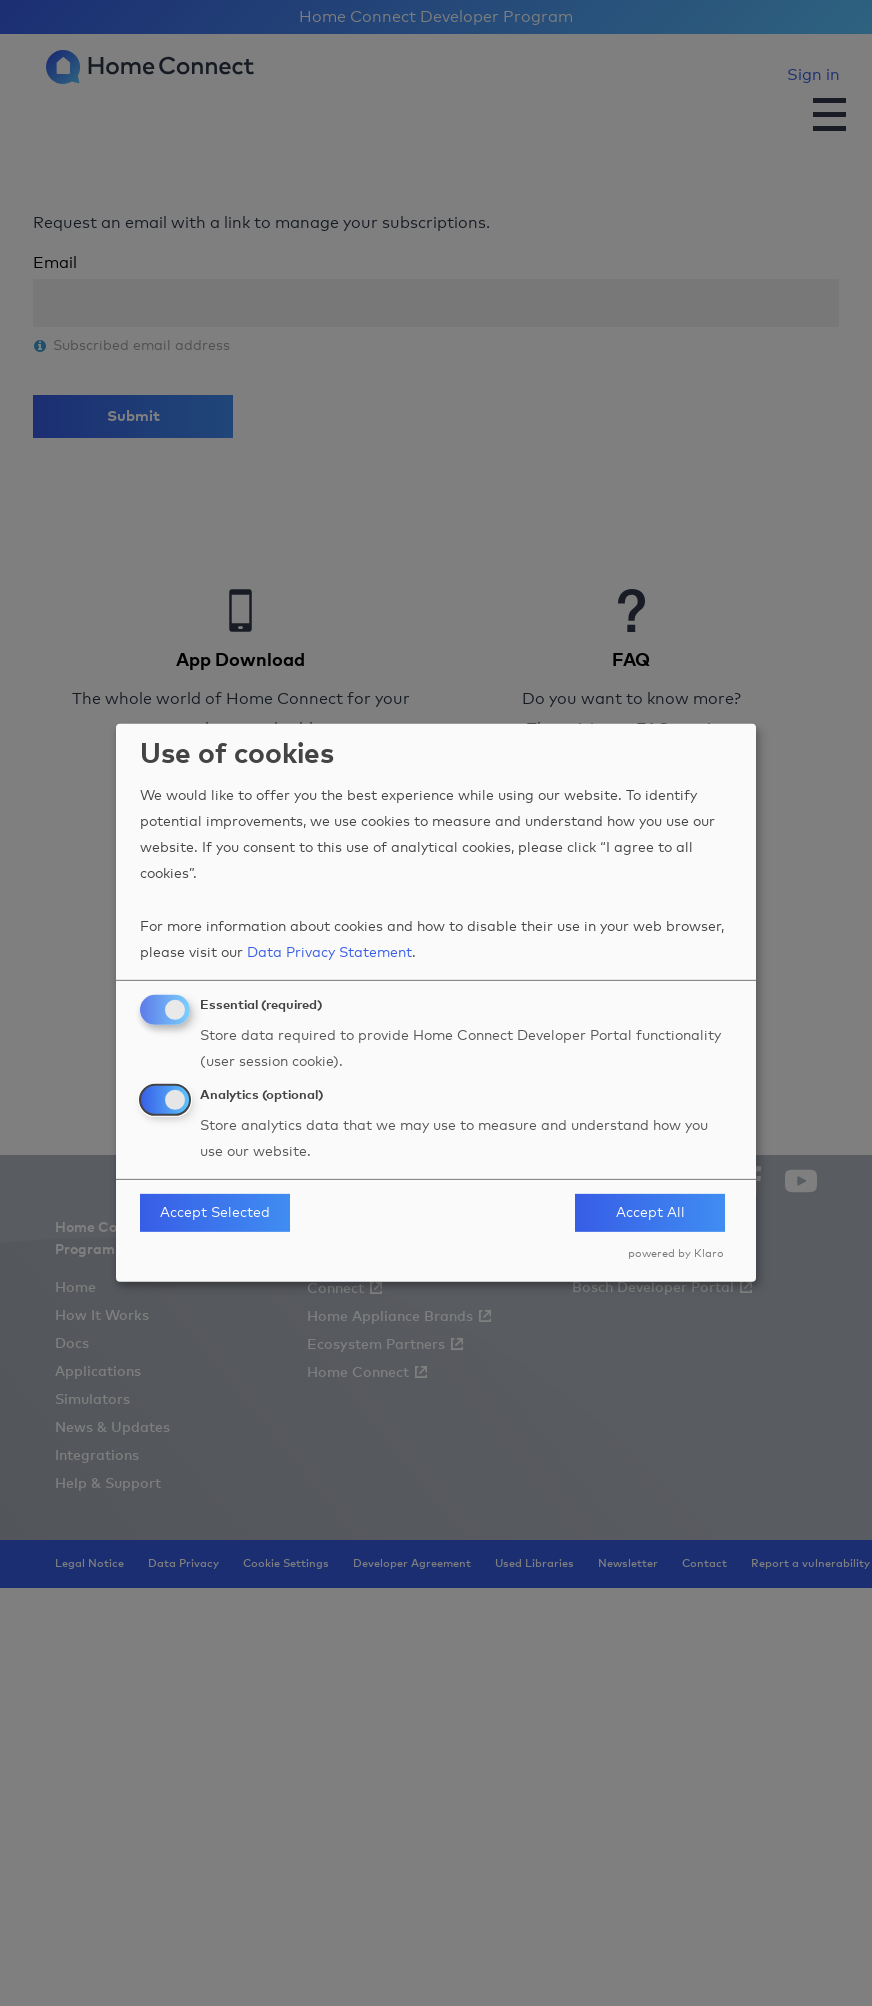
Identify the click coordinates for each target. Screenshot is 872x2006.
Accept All (650, 1213)
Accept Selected (215, 1213)
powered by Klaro (676, 1253)
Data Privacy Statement (329, 953)
